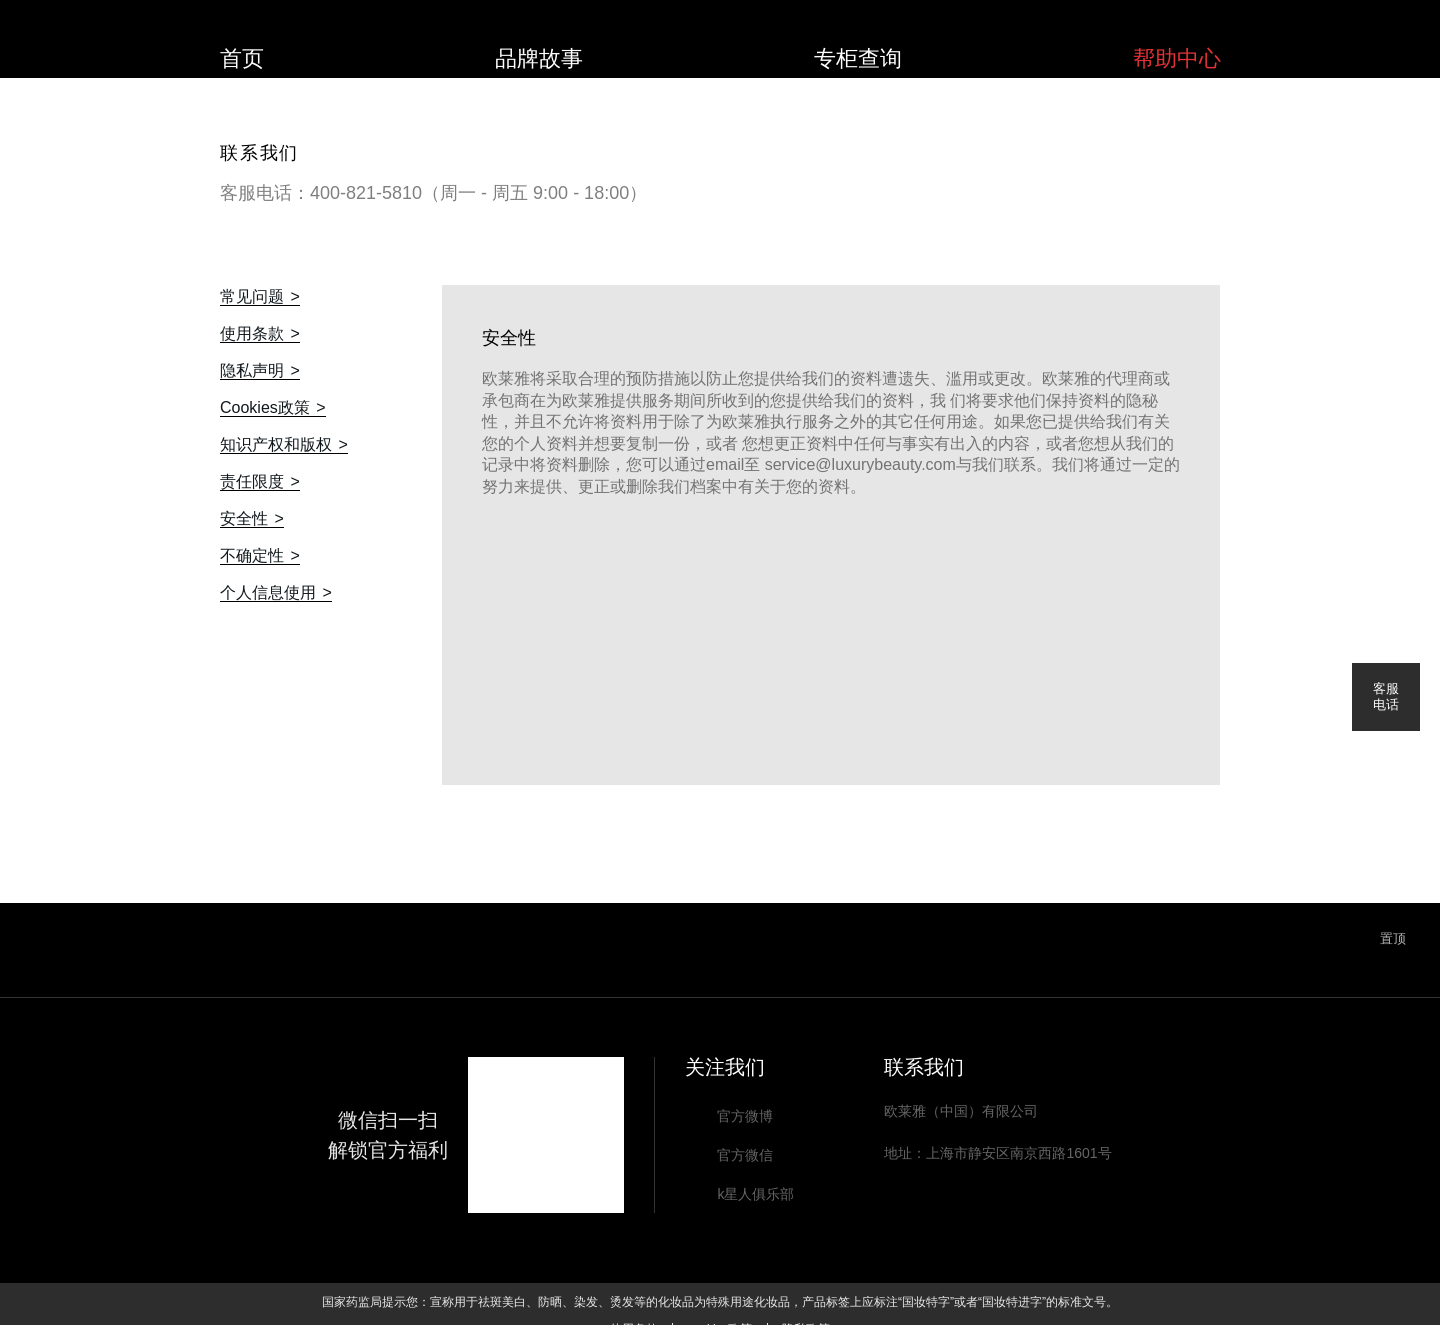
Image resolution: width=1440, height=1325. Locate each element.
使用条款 (252, 334)
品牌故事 (539, 58)
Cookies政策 (265, 408)
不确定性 (252, 556)
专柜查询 (858, 58)
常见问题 (252, 297)
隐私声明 (252, 371)
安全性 (244, 519)
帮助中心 (1177, 58)
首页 (242, 58)
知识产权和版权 (276, 445)
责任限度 (252, 482)
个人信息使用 (268, 593)
